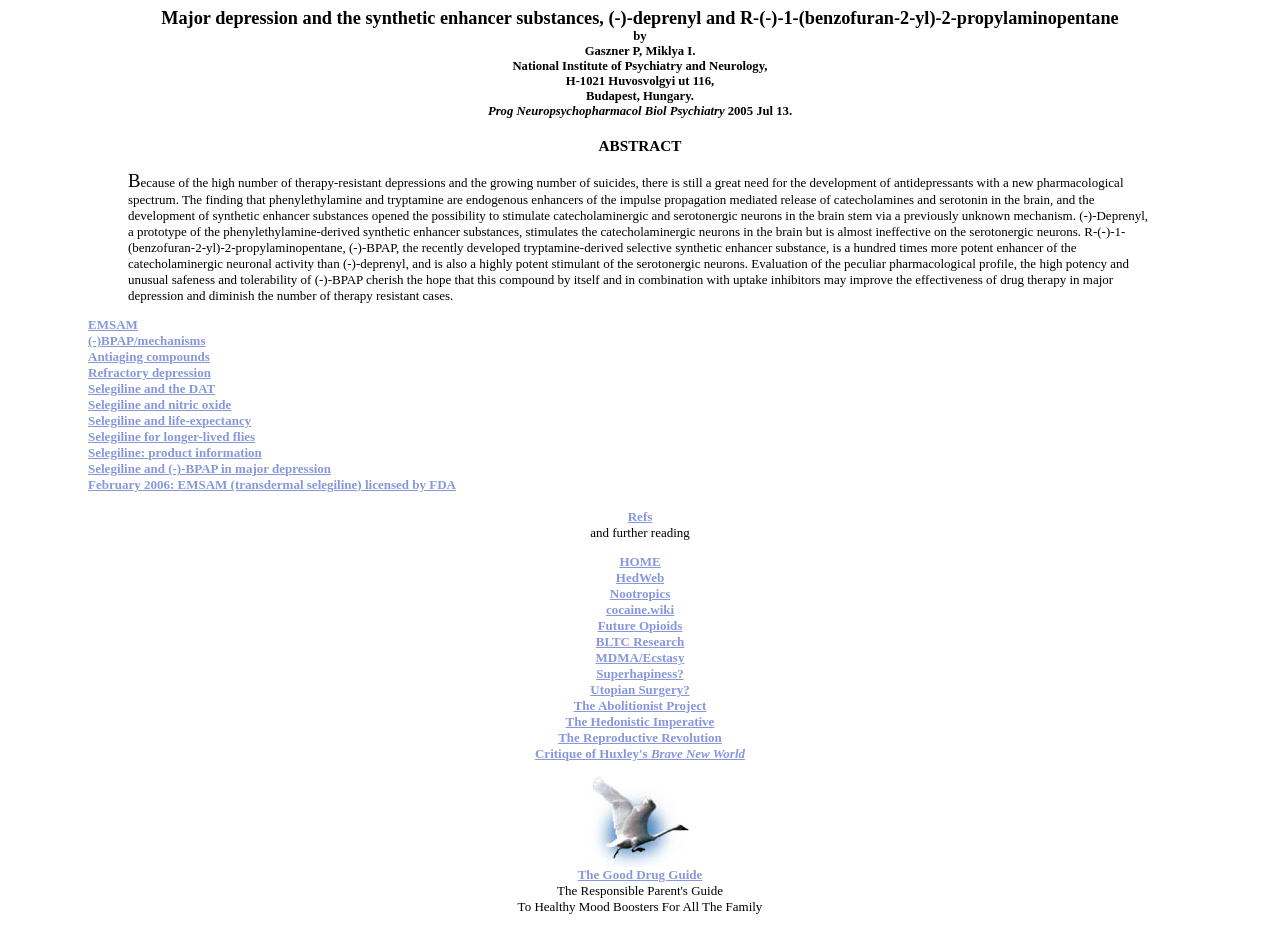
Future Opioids (640, 625)
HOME (639, 561)
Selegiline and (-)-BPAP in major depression (209, 468)
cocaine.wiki (640, 609)
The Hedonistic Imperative (640, 721)
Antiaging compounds (149, 356)
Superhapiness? (639, 673)
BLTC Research (640, 641)
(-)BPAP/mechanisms (146, 340)
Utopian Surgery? (639, 689)
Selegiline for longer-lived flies (171, 436)
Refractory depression (149, 372)
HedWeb (640, 577)
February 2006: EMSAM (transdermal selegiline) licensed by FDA (272, 484)
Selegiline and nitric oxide (159, 404)
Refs (640, 516)
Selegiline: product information (175, 452)
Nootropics (640, 593)
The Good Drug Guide (640, 874)
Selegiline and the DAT (151, 388)
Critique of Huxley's (640, 753)
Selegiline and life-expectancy (169, 420)
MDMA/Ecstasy (640, 657)
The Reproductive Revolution (640, 737)
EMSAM (113, 324)
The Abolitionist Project (640, 705)
